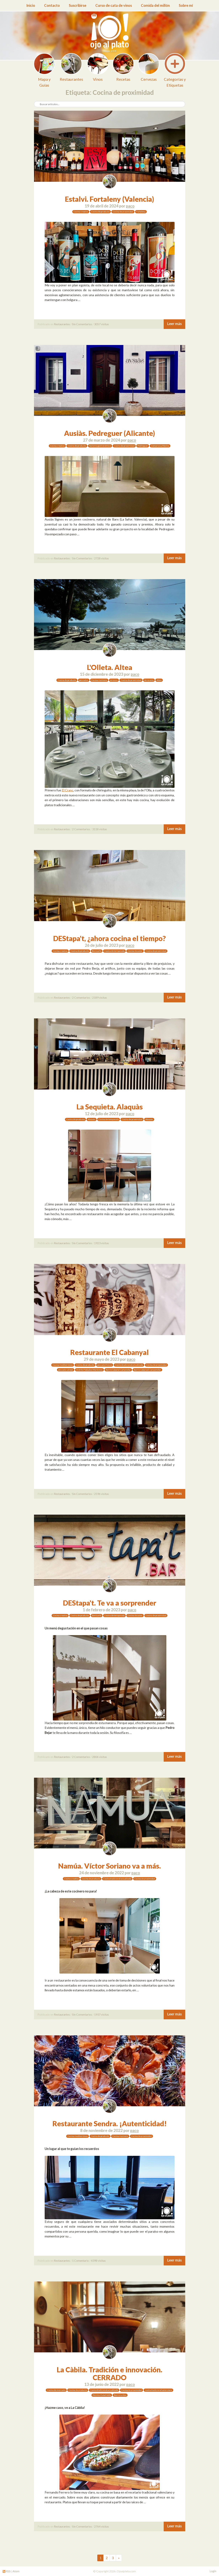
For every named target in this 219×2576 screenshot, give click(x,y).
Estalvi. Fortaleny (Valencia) (109, 199)
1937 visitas (101, 2014)
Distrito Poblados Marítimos (89, 1369)
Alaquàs (149, 1119)
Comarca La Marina (160, 445)
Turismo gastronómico (100, 445)
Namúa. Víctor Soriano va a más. (109, 1866)
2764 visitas (101, 2526)
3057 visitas (101, 324)
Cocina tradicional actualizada (129, 1365)
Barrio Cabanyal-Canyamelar (147, 1369)
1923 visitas (101, 1243)
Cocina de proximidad (123, 211)
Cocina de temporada (114, 951)
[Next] (119, 2558)
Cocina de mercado (56, 2390)
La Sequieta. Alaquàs (109, 1106)
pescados (83, 680)
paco (130, 205)
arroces (114, 680)
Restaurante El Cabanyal (109, 1352)
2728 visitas (101, 558)
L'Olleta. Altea (109, 667)
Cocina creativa (80, 211)
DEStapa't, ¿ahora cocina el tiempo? (109, 938)
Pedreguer (143, 445)
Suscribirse (77, 5)
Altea (159, 680)
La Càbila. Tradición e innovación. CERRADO (109, 2373)
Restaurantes (62, 324)
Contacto (52, 5)
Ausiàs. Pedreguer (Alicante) (109, 433)
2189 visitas (99, 997)
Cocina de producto (100, 211)
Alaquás (91, 1119)
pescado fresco (104, 1365)
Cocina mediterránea (62, 1365)
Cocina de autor (135, 951)
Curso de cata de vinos (113, 5)
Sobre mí (186, 5)
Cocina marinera (99, 680)
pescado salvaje (65, 1369)
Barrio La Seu (120, 2395)
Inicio (30, 5)
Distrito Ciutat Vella (102, 2395)
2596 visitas (101, 1493)
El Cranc (67, 790)
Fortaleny (141, 211)
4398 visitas (98, 2260)
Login (213, 2571)
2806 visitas (99, 1756)
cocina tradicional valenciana (158, 2390)
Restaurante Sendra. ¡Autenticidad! (109, 2123)
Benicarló (96, 951)
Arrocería (149, 680)
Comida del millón (155, 5)
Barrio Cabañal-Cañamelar (118, 1369)
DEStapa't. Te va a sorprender (109, 1603)
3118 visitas (99, 829)
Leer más (174, 324)
